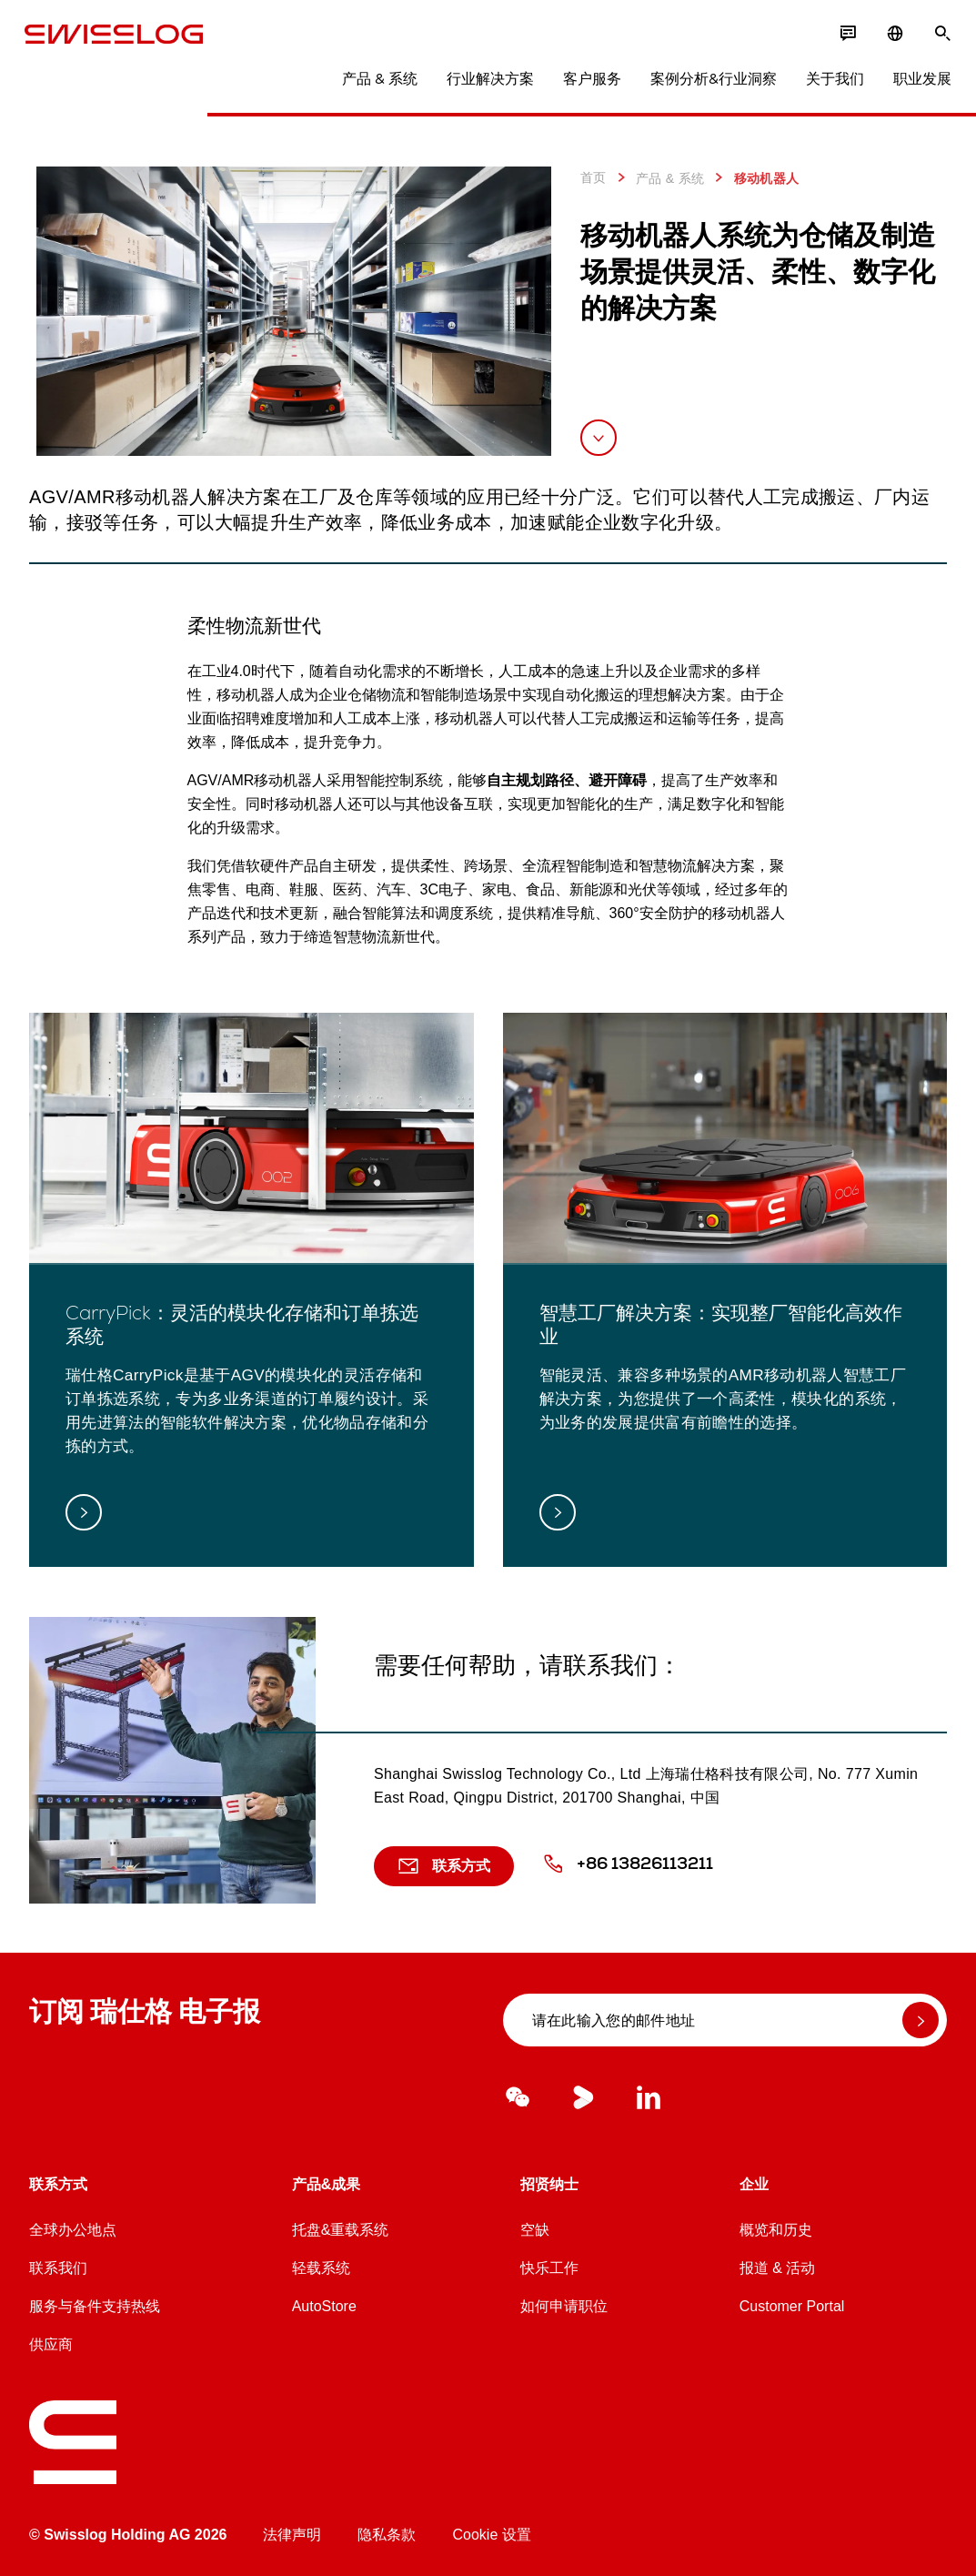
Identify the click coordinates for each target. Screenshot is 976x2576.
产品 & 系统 (375, 82)
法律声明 (292, 2534)
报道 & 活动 (778, 2268)
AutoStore (324, 2306)
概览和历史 (776, 2230)
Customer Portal (792, 2306)
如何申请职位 (564, 2306)
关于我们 (830, 82)
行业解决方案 (485, 82)
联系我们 (58, 2268)
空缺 (534, 2230)
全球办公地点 (72, 2230)
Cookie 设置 (491, 2534)
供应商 (51, 2344)
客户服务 (587, 82)
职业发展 (918, 82)
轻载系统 (321, 2268)
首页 (593, 177)
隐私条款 (386, 2534)
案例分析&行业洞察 (709, 82)
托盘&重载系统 (340, 2230)
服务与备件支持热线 (94, 2306)
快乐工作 (549, 2268)
